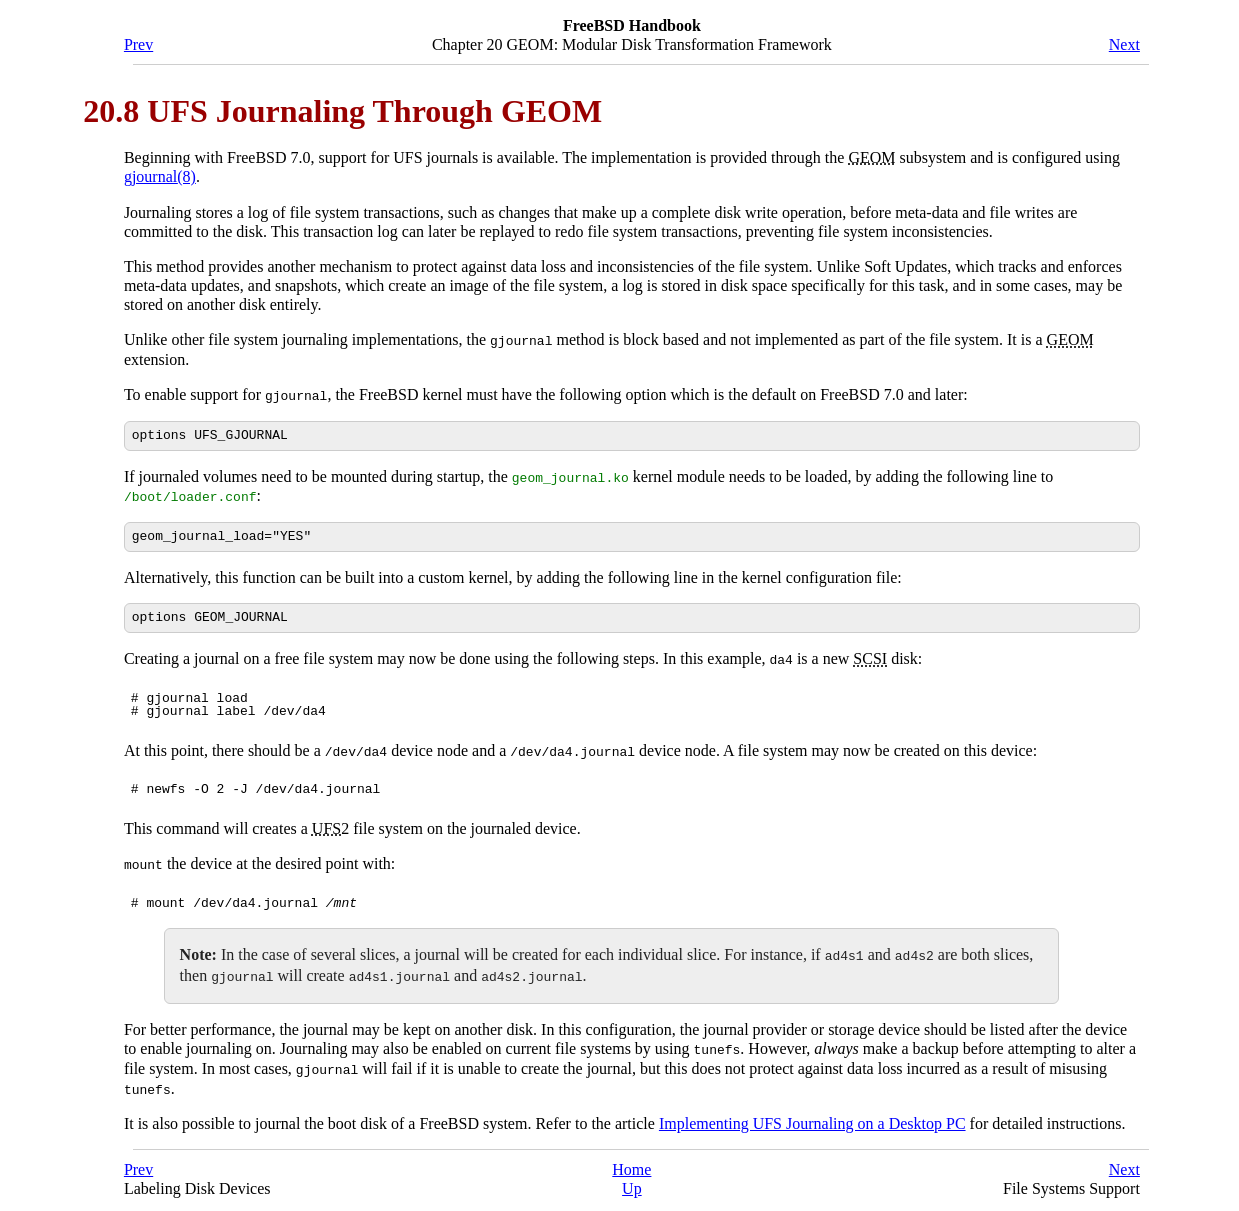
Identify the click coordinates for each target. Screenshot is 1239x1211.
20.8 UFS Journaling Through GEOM (342, 111)
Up (632, 1185)
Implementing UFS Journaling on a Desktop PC (812, 1120)
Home (631, 1166)
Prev (138, 44)
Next (1124, 44)
